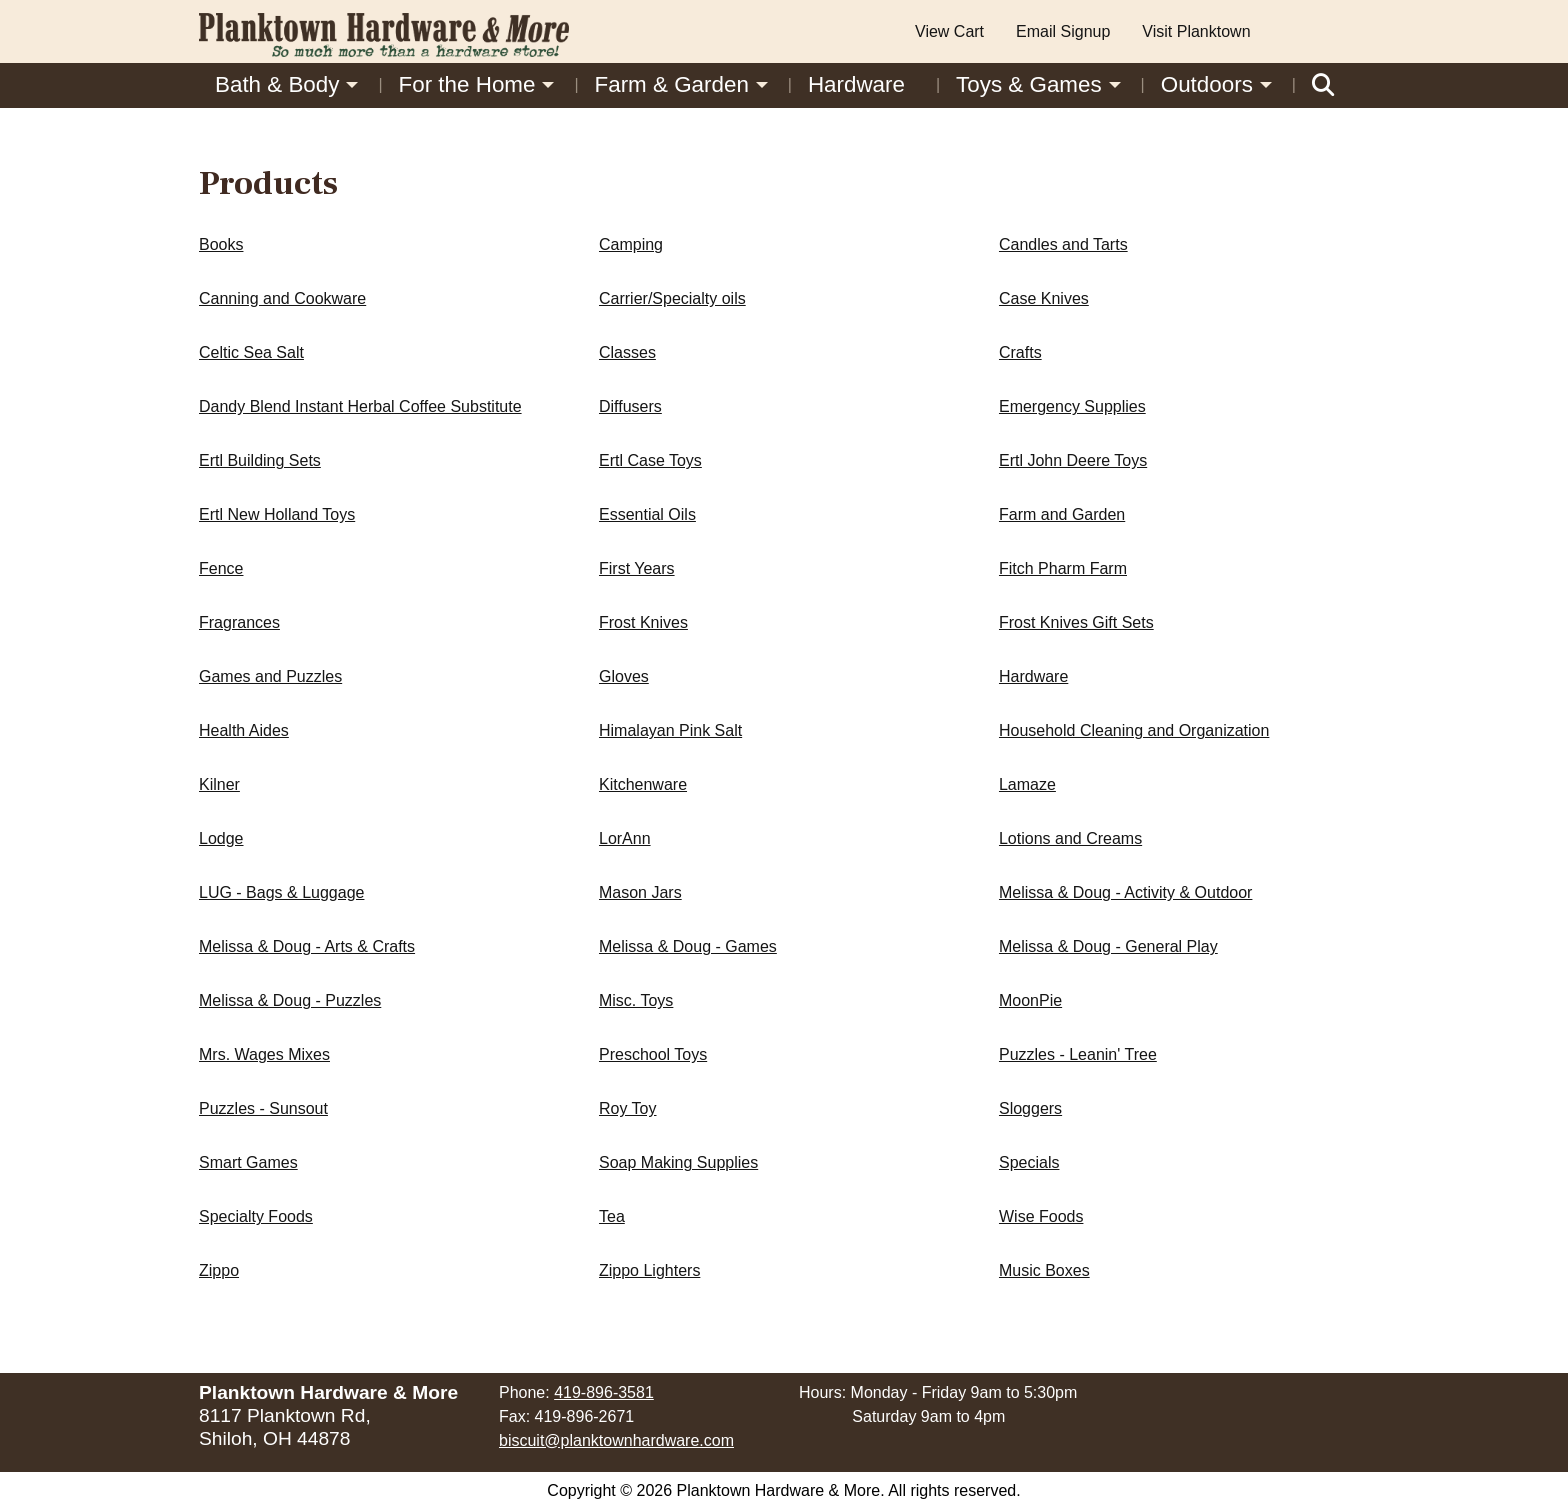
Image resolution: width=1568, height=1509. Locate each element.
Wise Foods (1041, 1216)
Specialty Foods (256, 1216)
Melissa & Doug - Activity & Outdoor (1125, 892)
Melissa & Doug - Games (688, 946)
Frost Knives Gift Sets (1076, 622)
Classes (627, 352)
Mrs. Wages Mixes (264, 1054)
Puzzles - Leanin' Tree (1078, 1054)
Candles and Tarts (1063, 244)
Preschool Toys (653, 1054)
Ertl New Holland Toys (277, 514)
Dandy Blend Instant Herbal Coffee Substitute (360, 406)
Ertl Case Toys (650, 460)
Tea (612, 1216)
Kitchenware (643, 784)
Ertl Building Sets (260, 460)
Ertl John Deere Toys (1073, 460)
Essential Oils (647, 514)
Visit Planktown (1196, 31)
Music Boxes (1044, 1270)
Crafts (1020, 352)
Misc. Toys (636, 1000)
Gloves (624, 676)
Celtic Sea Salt (251, 352)
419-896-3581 (604, 1392)
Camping (631, 244)
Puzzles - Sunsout (263, 1108)
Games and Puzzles (270, 676)
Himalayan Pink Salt (670, 730)
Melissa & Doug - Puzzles (290, 1000)
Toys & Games (1029, 84)
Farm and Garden (1062, 514)
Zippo (219, 1270)
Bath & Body (277, 84)
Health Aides (244, 730)
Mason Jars (640, 892)
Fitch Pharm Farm (1063, 568)
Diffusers (630, 406)
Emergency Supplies (1072, 406)
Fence (221, 568)
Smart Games (248, 1162)
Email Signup (1063, 31)
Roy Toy (628, 1108)
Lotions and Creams (1070, 838)
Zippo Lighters (649, 1270)
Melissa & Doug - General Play (1108, 946)
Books (221, 244)
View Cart (949, 31)
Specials (1029, 1162)
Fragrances (239, 622)
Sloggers (1030, 1108)
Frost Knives (643, 622)
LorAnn (625, 838)
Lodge (221, 838)
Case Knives (1044, 298)
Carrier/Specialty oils (672, 298)
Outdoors (1207, 84)
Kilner (219, 784)
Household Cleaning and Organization (1134, 730)
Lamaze (1027, 784)
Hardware (856, 84)
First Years (637, 568)
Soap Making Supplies (678, 1162)
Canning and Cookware (282, 298)
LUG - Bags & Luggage (281, 892)
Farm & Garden (672, 84)
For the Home (467, 84)
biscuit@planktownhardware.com (616, 1440)
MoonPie (1030, 1000)
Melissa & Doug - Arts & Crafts (307, 946)
